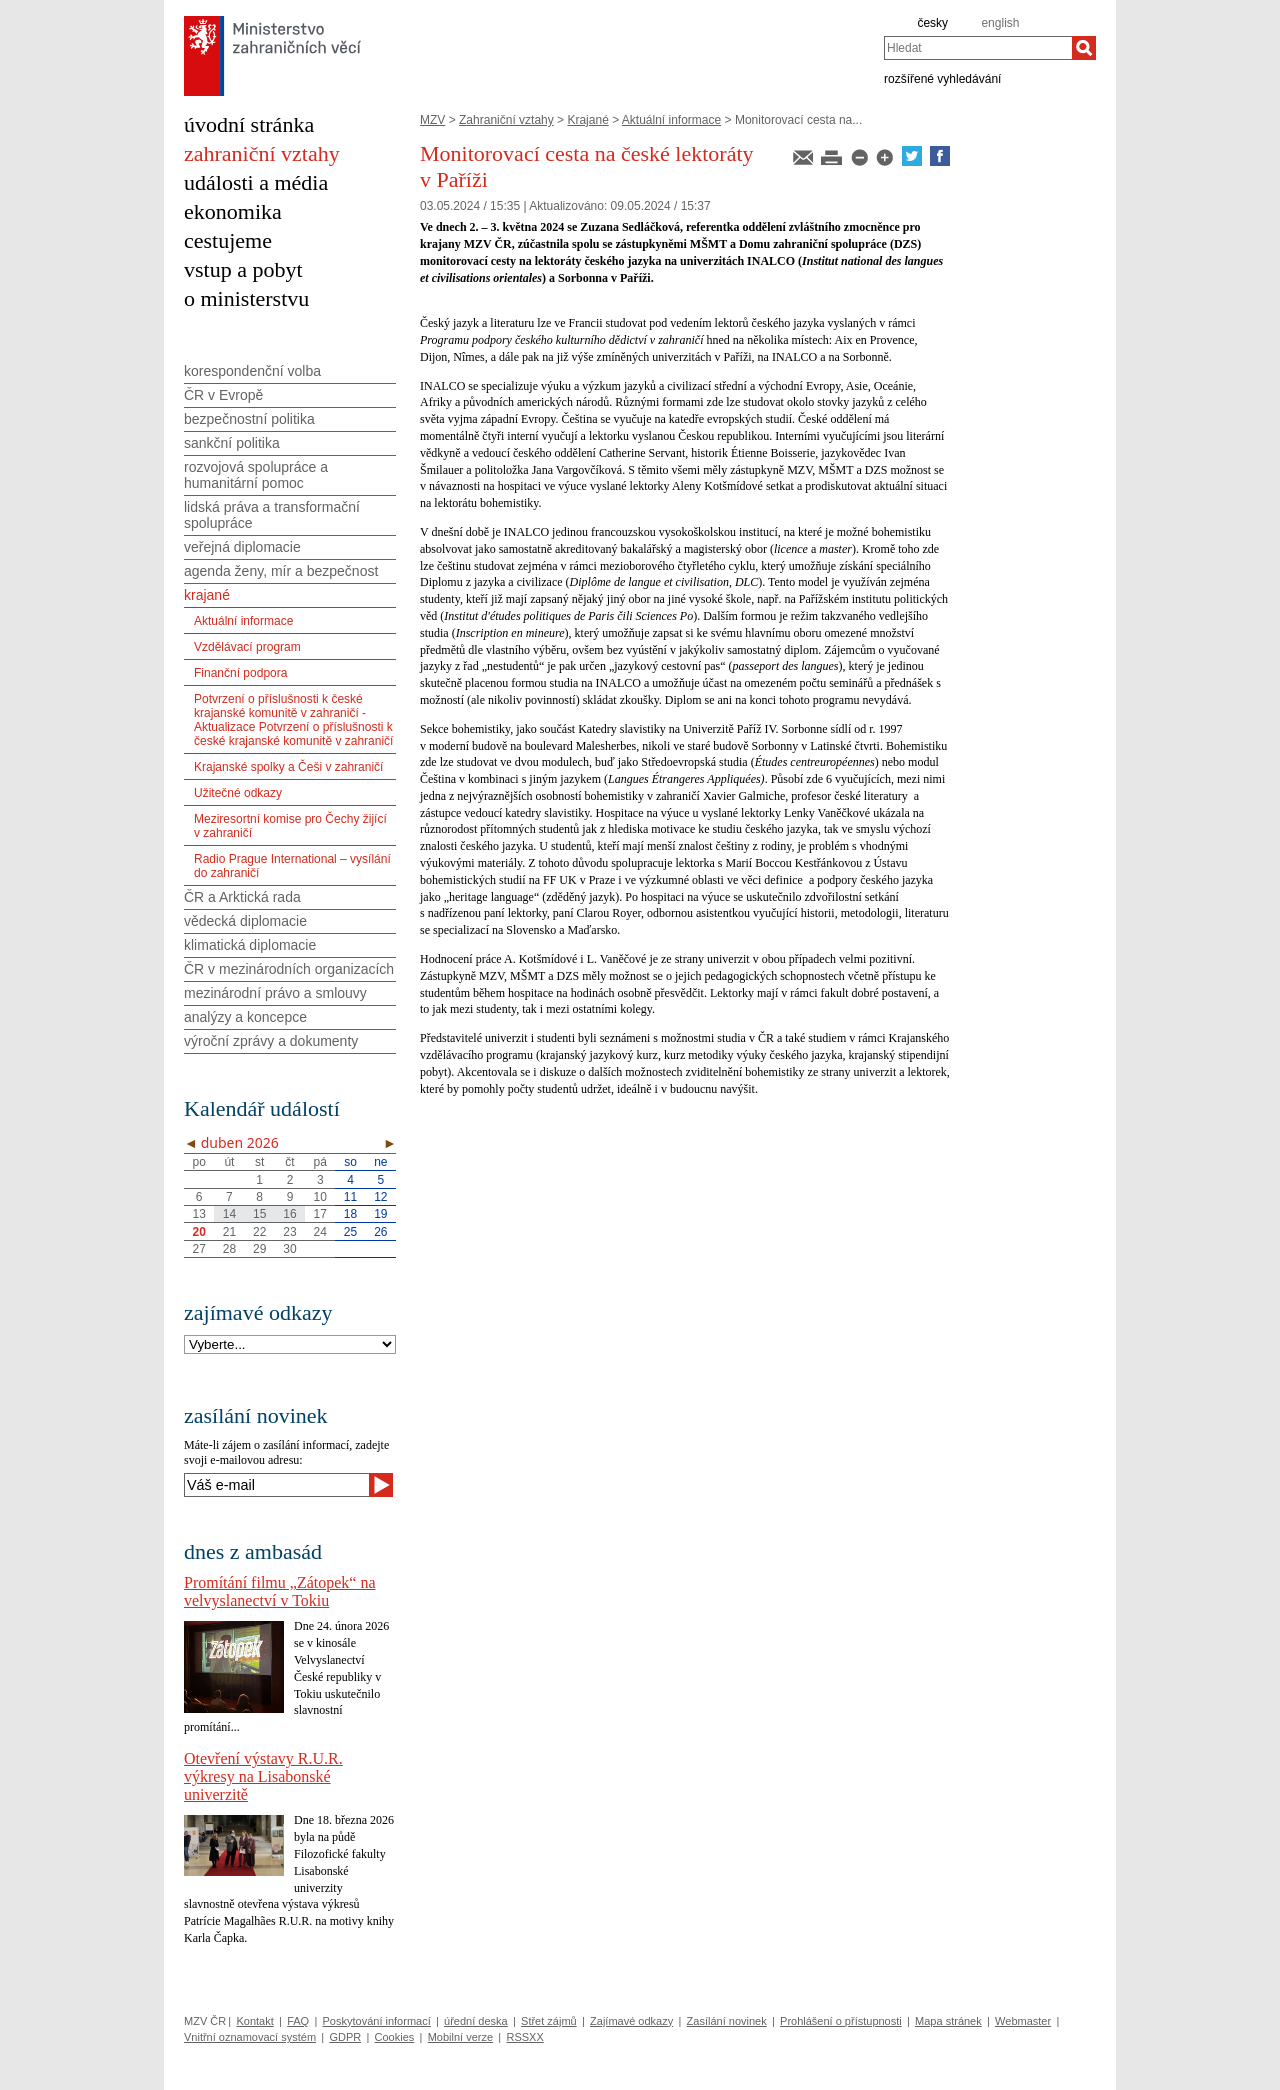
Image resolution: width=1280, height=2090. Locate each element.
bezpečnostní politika (249, 419)
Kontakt (254, 2021)
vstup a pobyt (243, 269)
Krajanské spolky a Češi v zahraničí (288, 767)
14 (229, 1214)
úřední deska (476, 2021)
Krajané (587, 120)
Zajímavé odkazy (631, 2021)
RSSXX (524, 2037)
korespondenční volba (252, 371)
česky (932, 23)
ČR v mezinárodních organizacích (289, 969)
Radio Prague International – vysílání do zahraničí (292, 866)
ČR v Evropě (223, 395)
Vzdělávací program (247, 647)
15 (259, 1214)
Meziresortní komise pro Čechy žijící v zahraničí (290, 826)
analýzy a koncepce (245, 1017)
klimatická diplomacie (250, 945)
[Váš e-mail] (276, 1485)
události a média (256, 182)
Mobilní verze (460, 2037)
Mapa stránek (948, 2021)
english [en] (1000, 23)
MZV (432, 120)
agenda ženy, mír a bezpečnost (281, 571)
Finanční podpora (240, 673)
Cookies (395, 2037)
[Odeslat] (381, 1485)
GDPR (345, 2037)
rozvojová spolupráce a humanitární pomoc (256, 475)
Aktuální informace (671, 120)
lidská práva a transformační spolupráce (272, 515)
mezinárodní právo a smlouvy (275, 993)
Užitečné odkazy (238, 793)
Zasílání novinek (727, 2021)
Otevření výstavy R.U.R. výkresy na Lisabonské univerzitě (263, 1776)
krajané (207, 595)
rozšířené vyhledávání (942, 78)
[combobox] (978, 48)
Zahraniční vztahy (506, 120)
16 (289, 1214)
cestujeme (228, 240)
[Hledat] (1084, 48)
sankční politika (232, 443)
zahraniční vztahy (262, 153)
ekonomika (233, 211)
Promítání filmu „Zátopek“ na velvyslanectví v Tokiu (280, 1591)
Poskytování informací (377, 2021)
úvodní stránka (249, 124)
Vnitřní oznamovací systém (250, 2037)
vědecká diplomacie (245, 921)
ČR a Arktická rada (242, 897)
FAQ (298, 2021)
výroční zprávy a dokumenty (271, 1041)
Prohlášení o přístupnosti (841, 2021)
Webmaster (1023, 2021)
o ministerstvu (246, 298)
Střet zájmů (549, 2021)
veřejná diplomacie (242, 547)
